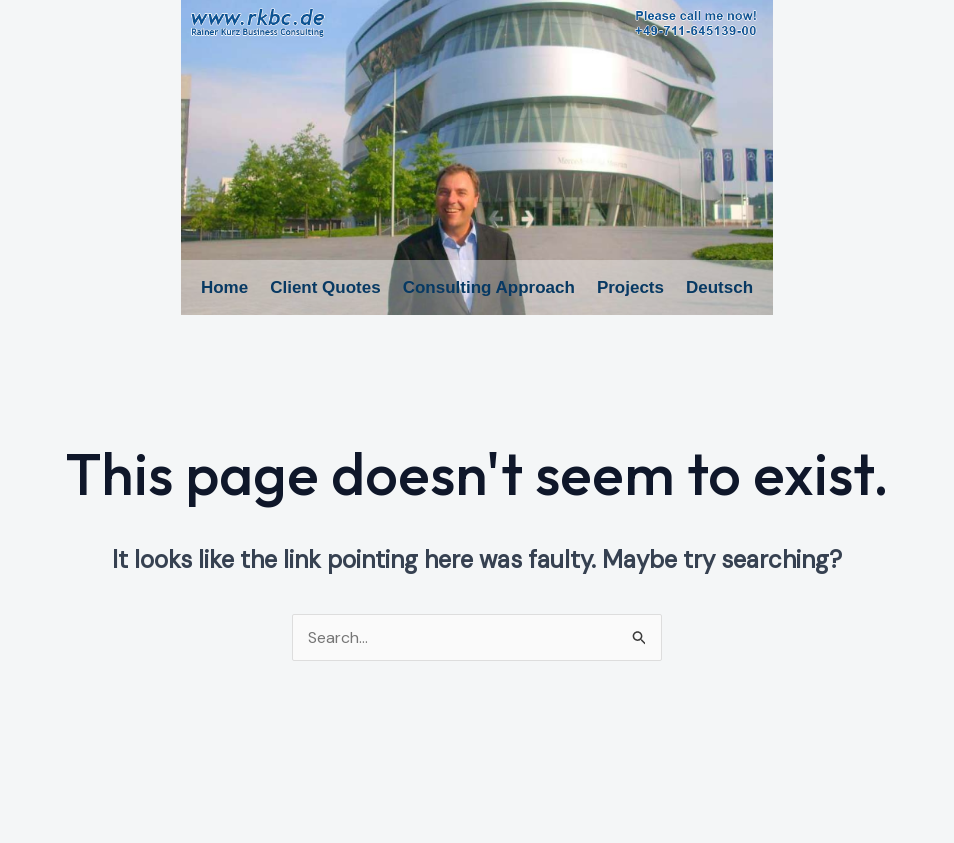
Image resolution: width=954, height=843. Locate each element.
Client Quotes (325, 287)
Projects (630, 287)
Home (224, 287)
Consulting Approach (489, 287)
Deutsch (719, 287)
